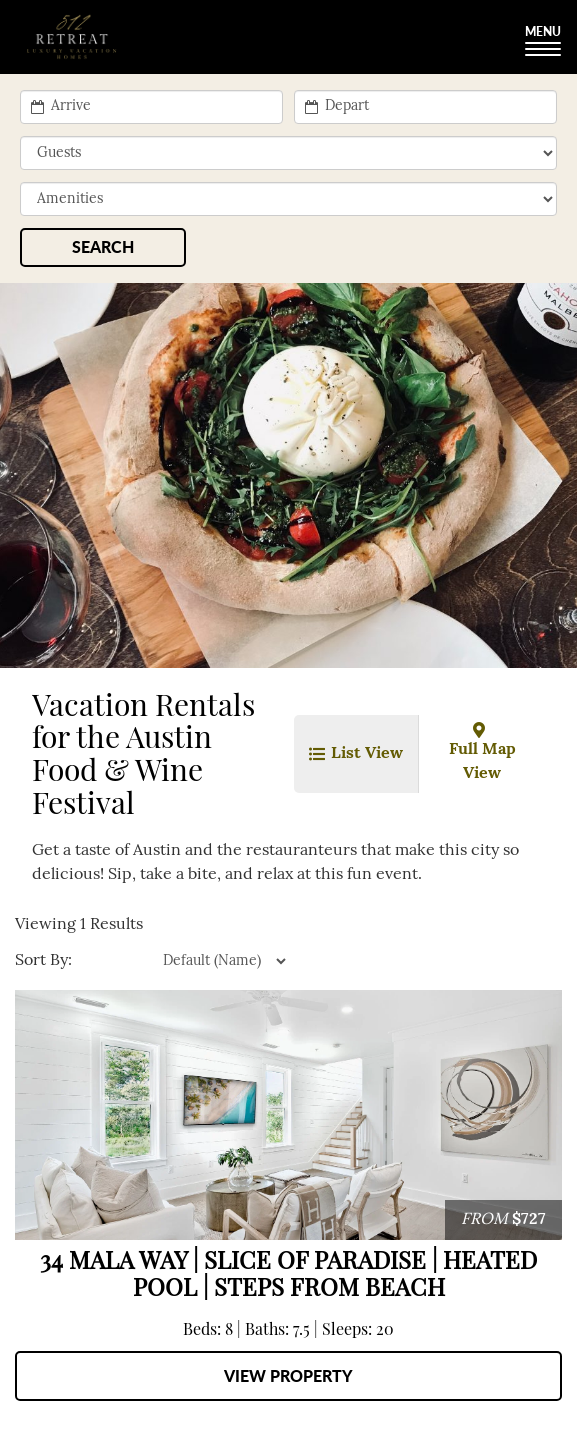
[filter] (288, 199)
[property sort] (180, 961)
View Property (288, 1375)
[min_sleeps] (288, 153)
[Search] (103, 247)
